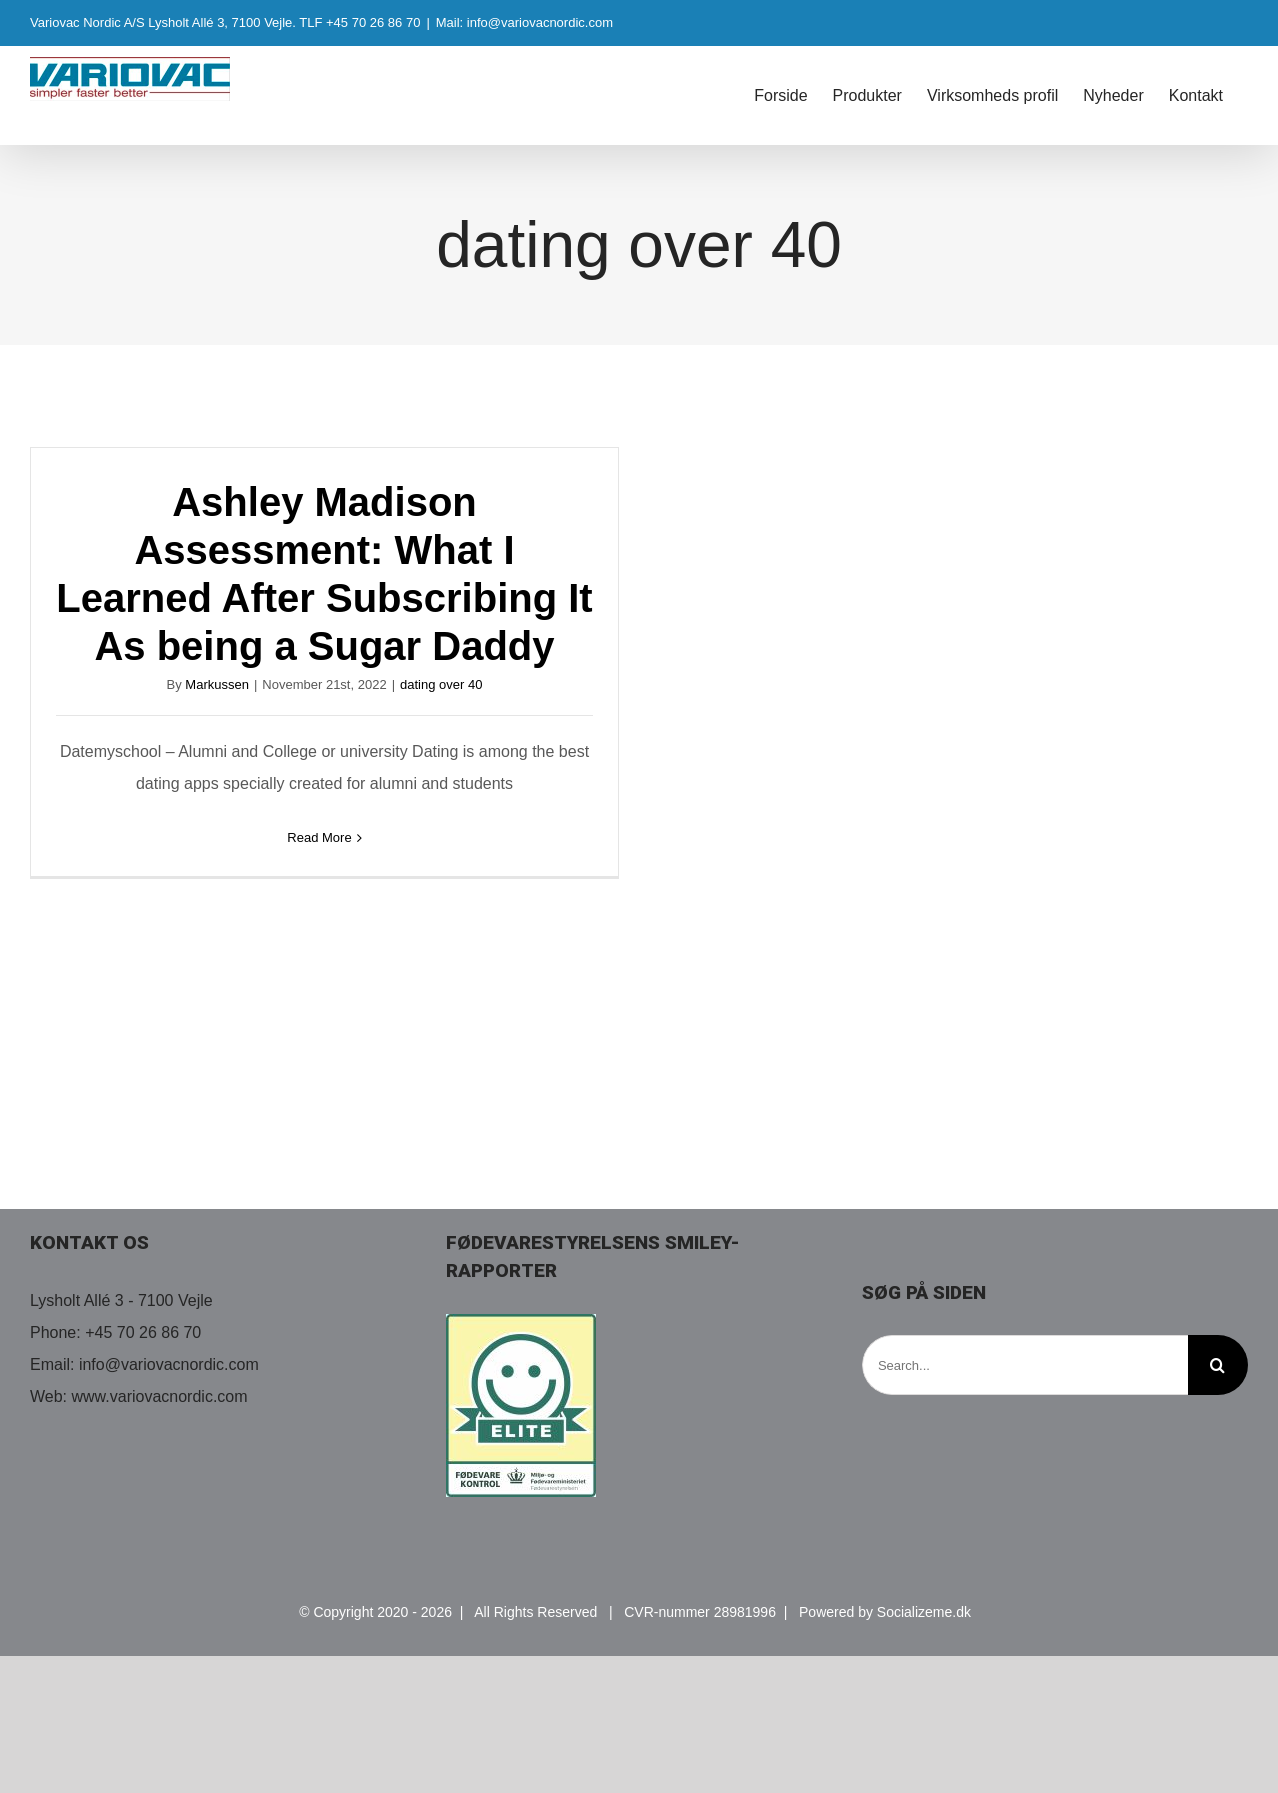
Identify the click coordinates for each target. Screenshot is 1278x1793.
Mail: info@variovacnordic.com (524, 22)
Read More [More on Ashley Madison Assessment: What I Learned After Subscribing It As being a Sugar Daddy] (319, 837)
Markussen (217, 684)
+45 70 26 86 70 (143, 1332)
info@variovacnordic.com (169, 1364)
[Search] (1218, 1365)
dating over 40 (441, 684)
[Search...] (1025, 1365)
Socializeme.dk (924, 1612)
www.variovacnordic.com (160, 1396)
